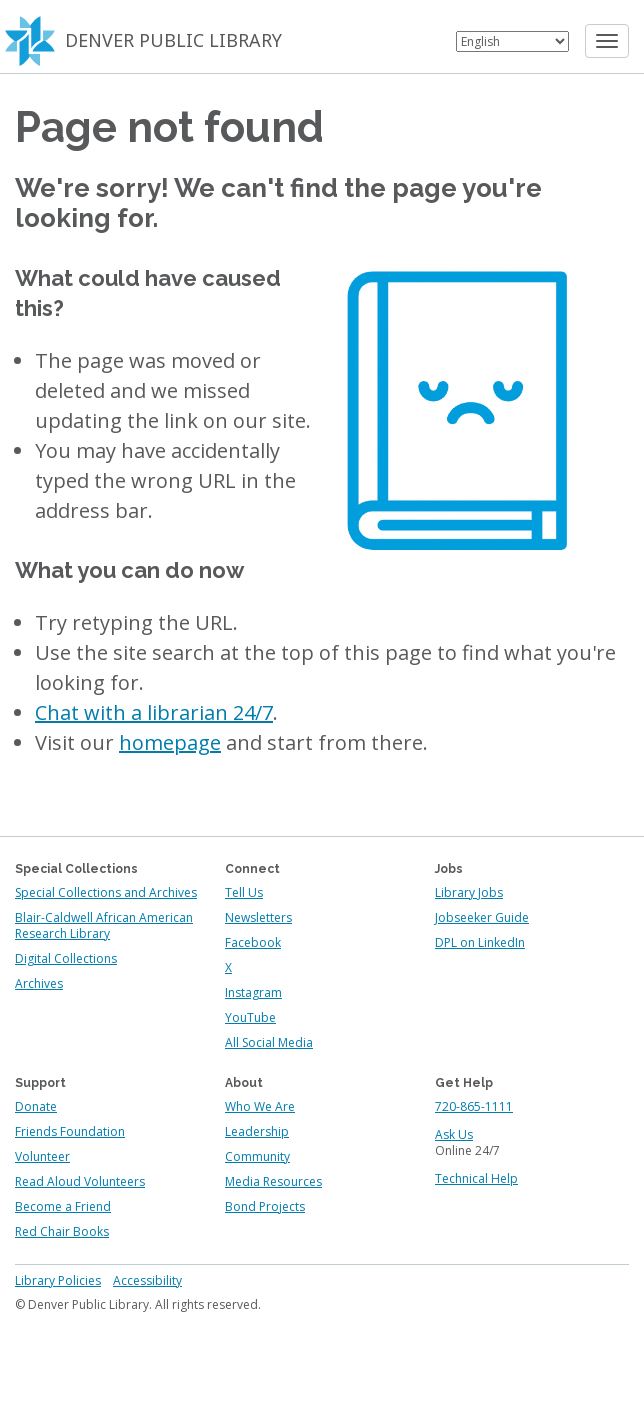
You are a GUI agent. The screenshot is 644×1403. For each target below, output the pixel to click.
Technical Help (476, 1178)
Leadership (257, 1131)
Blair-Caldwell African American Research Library (104, 925)
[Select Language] (512, 41)
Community (257, 1156)
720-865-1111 (474, 1106)
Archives (39, 983)
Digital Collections (66, 958)
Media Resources (273, 1181)
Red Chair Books (62, 1231)
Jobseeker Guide (482, 917)
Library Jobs (469, 892)
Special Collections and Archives (106, 892)
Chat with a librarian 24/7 (154, 712)
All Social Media (269, 1042)
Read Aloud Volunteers (80, 1181)
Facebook (253, 942)
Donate (36, 1106)
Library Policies (58, 1280)
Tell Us (244, 892)
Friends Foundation (70, 1131)
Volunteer (42, 1156)
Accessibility (147, 1280)
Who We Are (260, 1106)
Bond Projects (265, 1206)
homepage (170, 742)
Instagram (253, 992)
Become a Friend (63, 1206)
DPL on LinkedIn (480, 942)
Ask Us (454, 1134)
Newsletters (258, 917)
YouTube (250, 1017)
